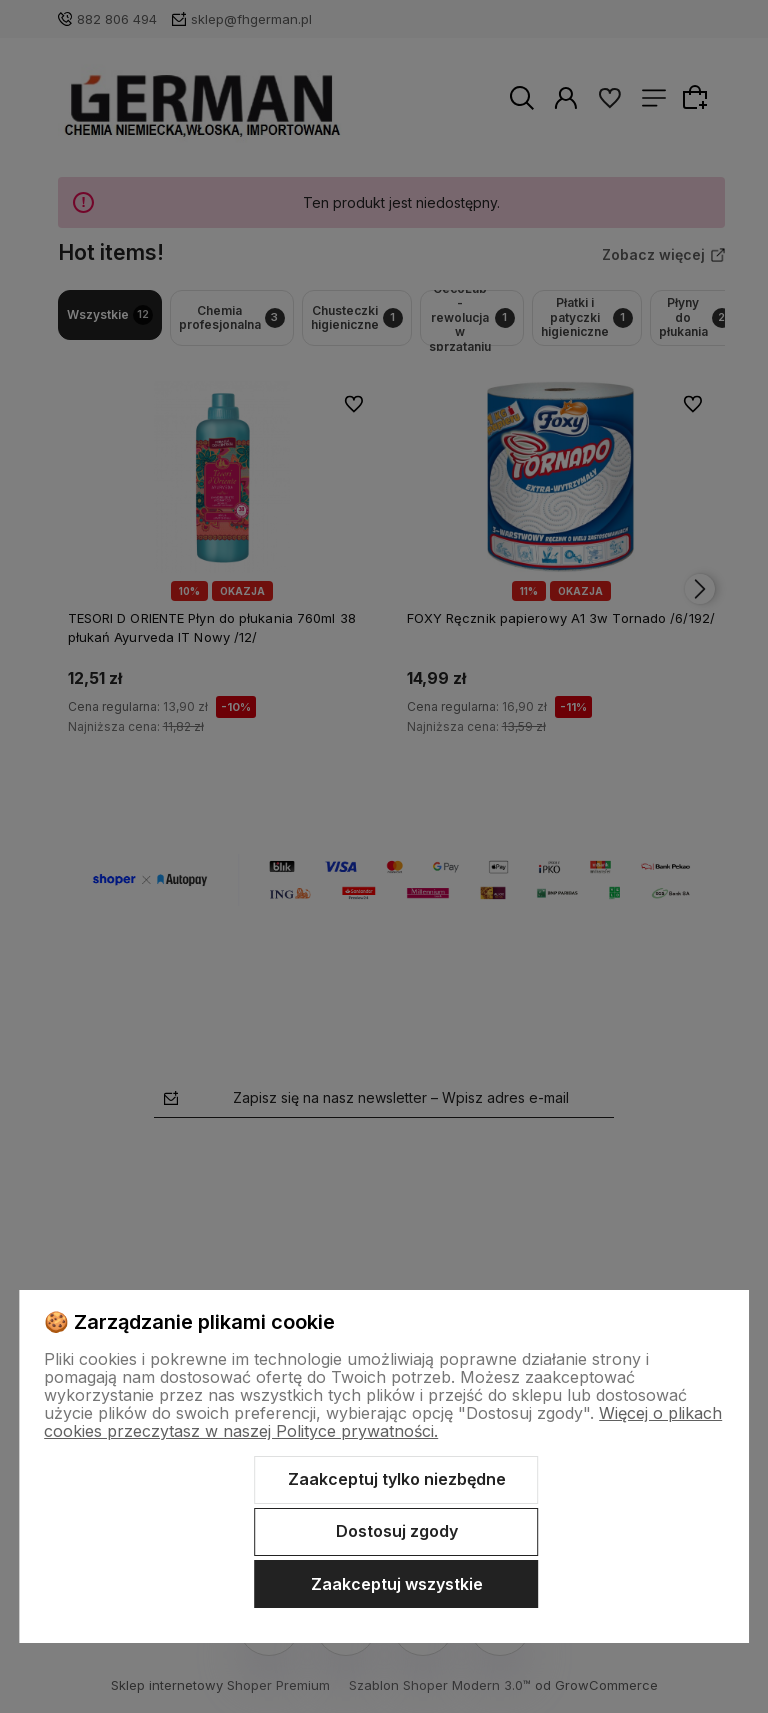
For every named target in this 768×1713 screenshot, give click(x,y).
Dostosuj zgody (397, 1531)
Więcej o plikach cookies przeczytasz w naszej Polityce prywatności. (383, 1422)
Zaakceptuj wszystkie (397, 1584)
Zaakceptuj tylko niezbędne (397, 1479)
